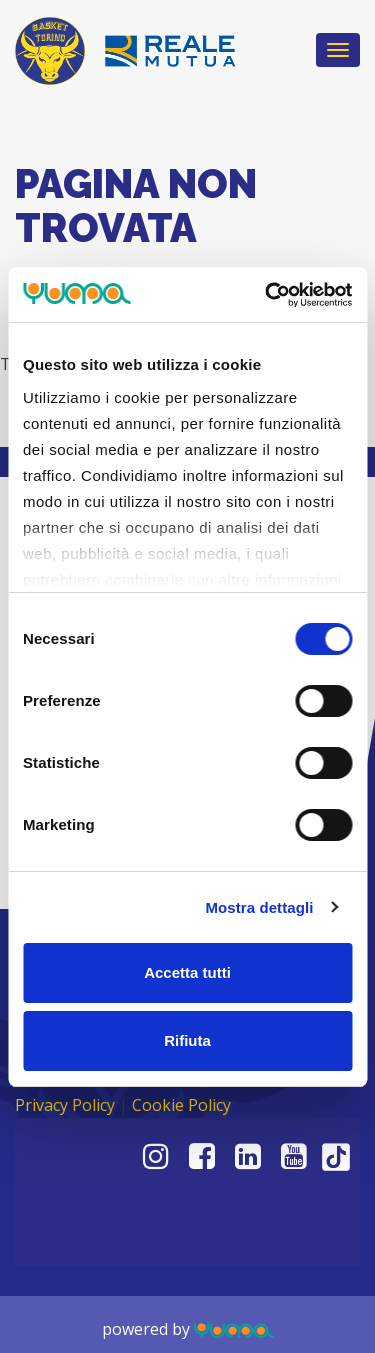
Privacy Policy (65, 1105)
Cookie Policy (181, 1105)
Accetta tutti (187, 972)
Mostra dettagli (259, 907)
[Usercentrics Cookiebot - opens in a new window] (267, 295)
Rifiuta (187, 1040)
